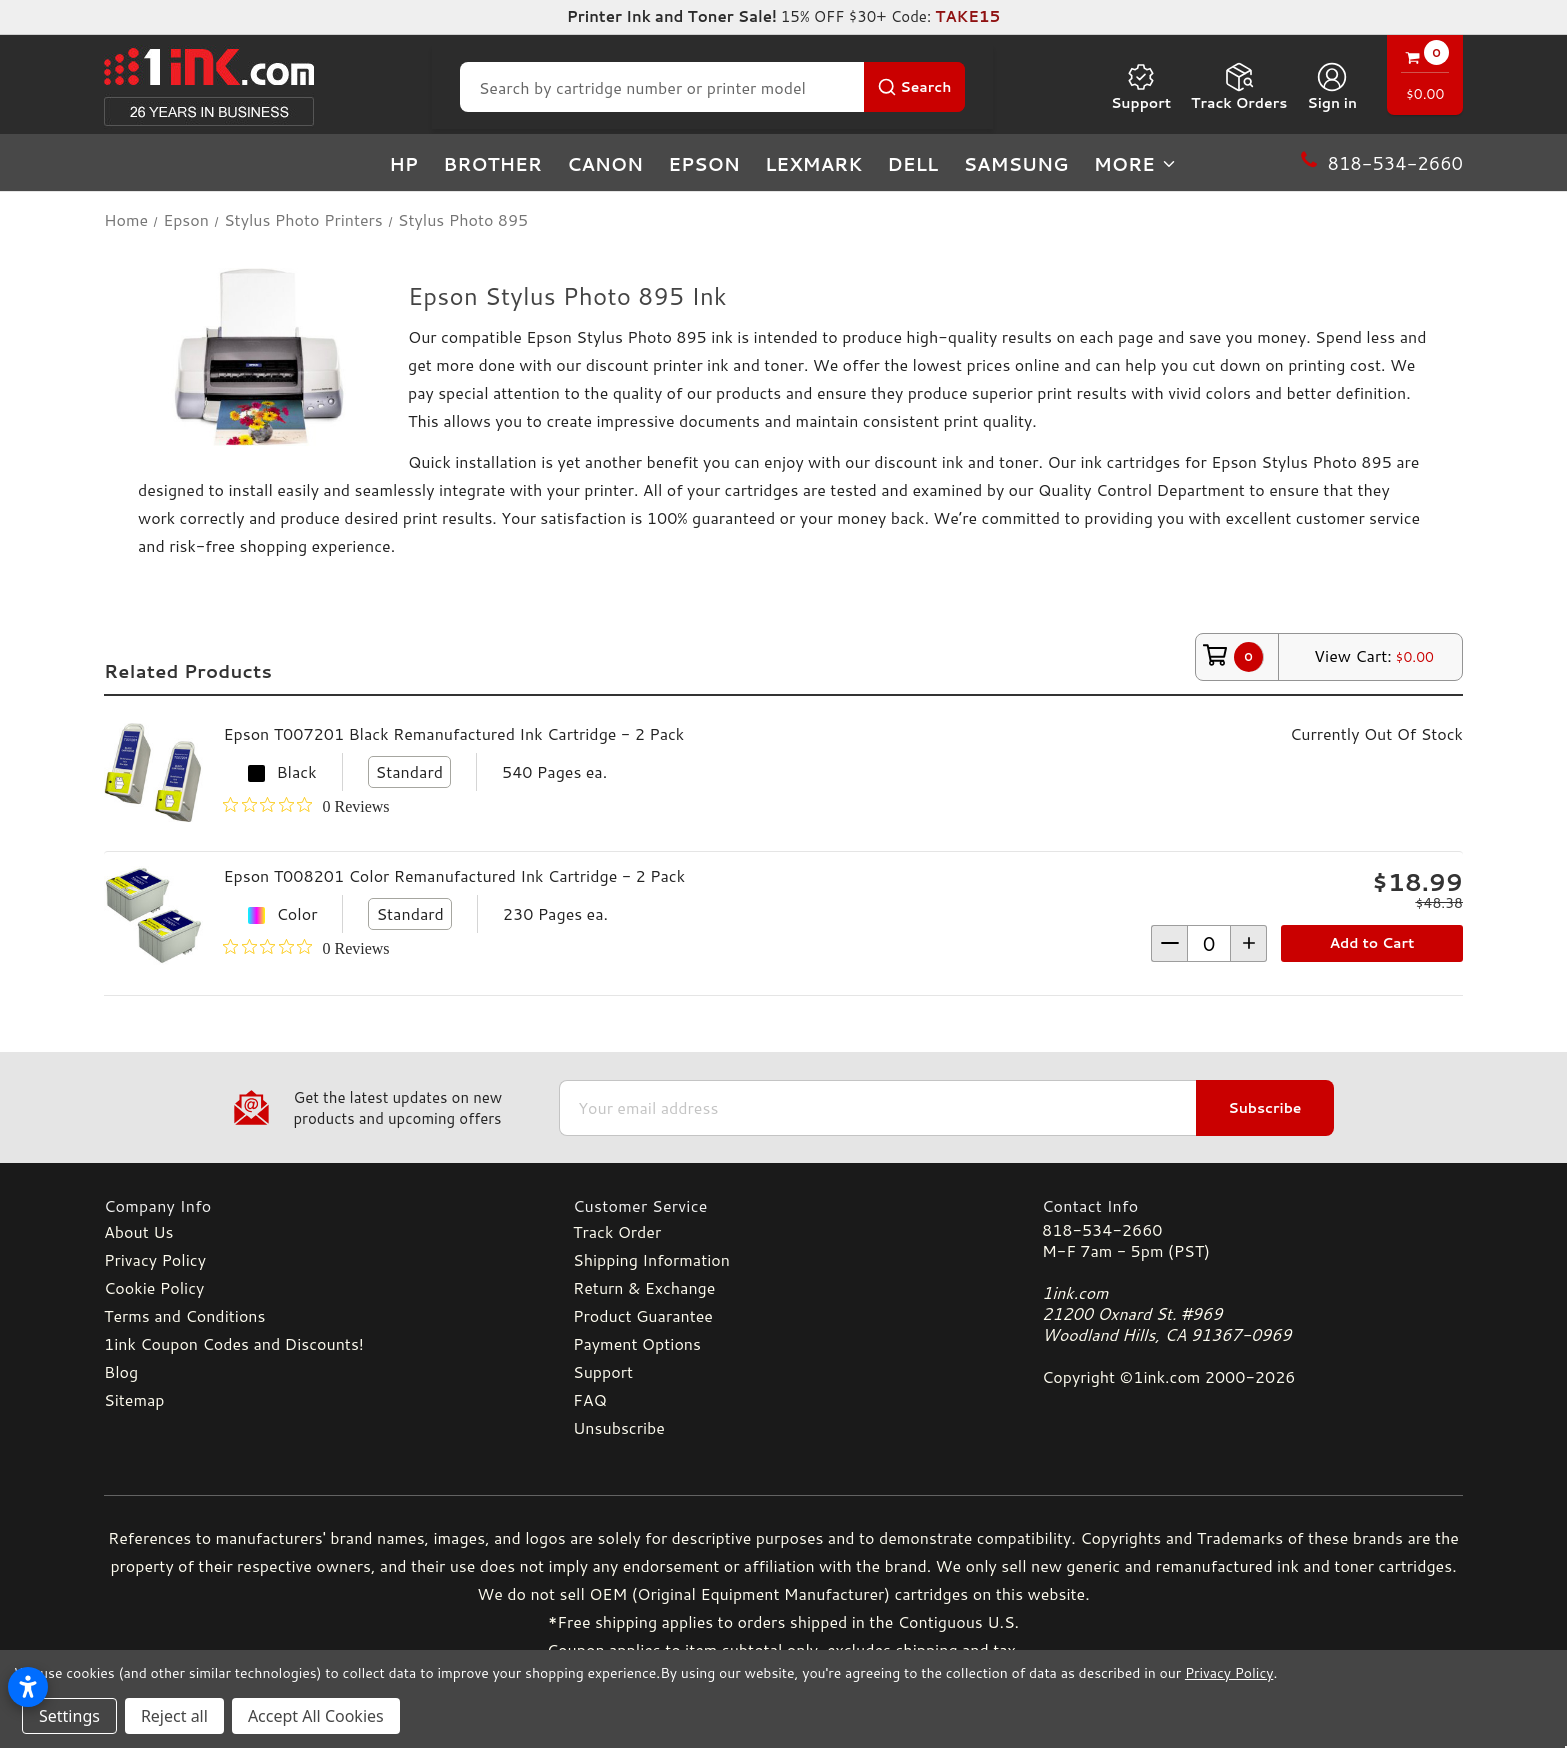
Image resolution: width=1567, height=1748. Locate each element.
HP (403, 164)
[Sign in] (1332, 87)
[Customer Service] (783, 1205)
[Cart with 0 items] (1425, 77)
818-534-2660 (1102, 1229)
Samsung (1015, 164)
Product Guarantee (643, 1315)
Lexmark (813, 164)
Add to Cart (1372, 943)
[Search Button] (914, 87)
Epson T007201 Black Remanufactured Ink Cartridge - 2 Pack (453, 733)
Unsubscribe (619, 1427)
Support (1141, 87)
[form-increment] (1209, 943)
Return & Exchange (644, 1287)
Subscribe (1264, 1108)
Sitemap (134, 1399)
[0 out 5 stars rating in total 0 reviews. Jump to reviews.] (306, 806)
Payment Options (637, 1343)
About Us (138, 1231)
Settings (69, 1716)
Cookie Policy (154, 1287)
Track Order (617, 1231)
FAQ (590, 1399)
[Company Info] (314, 1205)
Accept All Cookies (316, 1716)
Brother (492, 164)
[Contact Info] (1252, 1205)
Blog (121, 1371)
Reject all (174, 1716)
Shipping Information (651, 1259)
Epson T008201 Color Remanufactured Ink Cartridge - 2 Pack (454, 875)
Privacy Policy (155, 1259)
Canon (605, 164)
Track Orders (1239, 87)
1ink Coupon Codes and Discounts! (234, 1343)
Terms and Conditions (184, 1315)
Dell (912, 164)
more (1136, 164)
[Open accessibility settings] (28, 1687)
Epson (704, 164)
